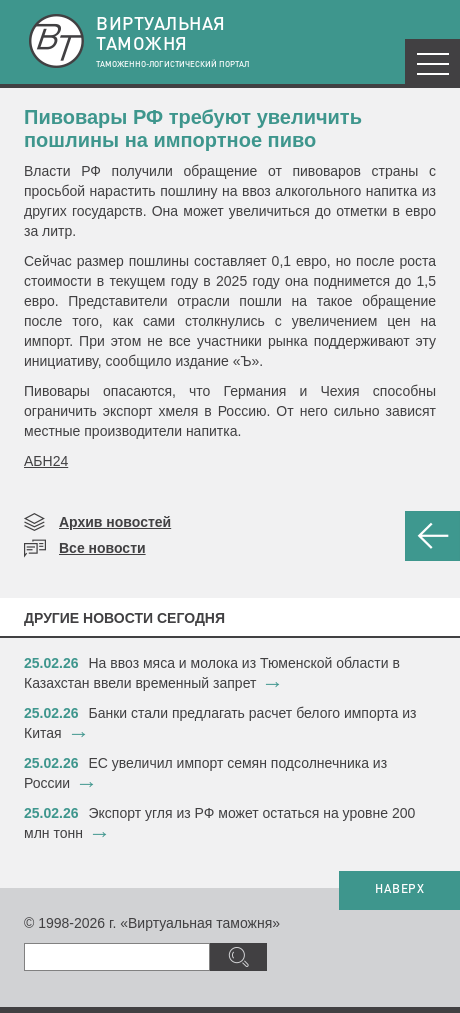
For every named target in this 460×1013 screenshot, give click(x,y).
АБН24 (46, 461)
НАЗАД (432, 536)
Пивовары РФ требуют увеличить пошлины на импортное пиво (193, 128)
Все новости (102, 548)
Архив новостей (115, 522)
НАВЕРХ (399, 890)
